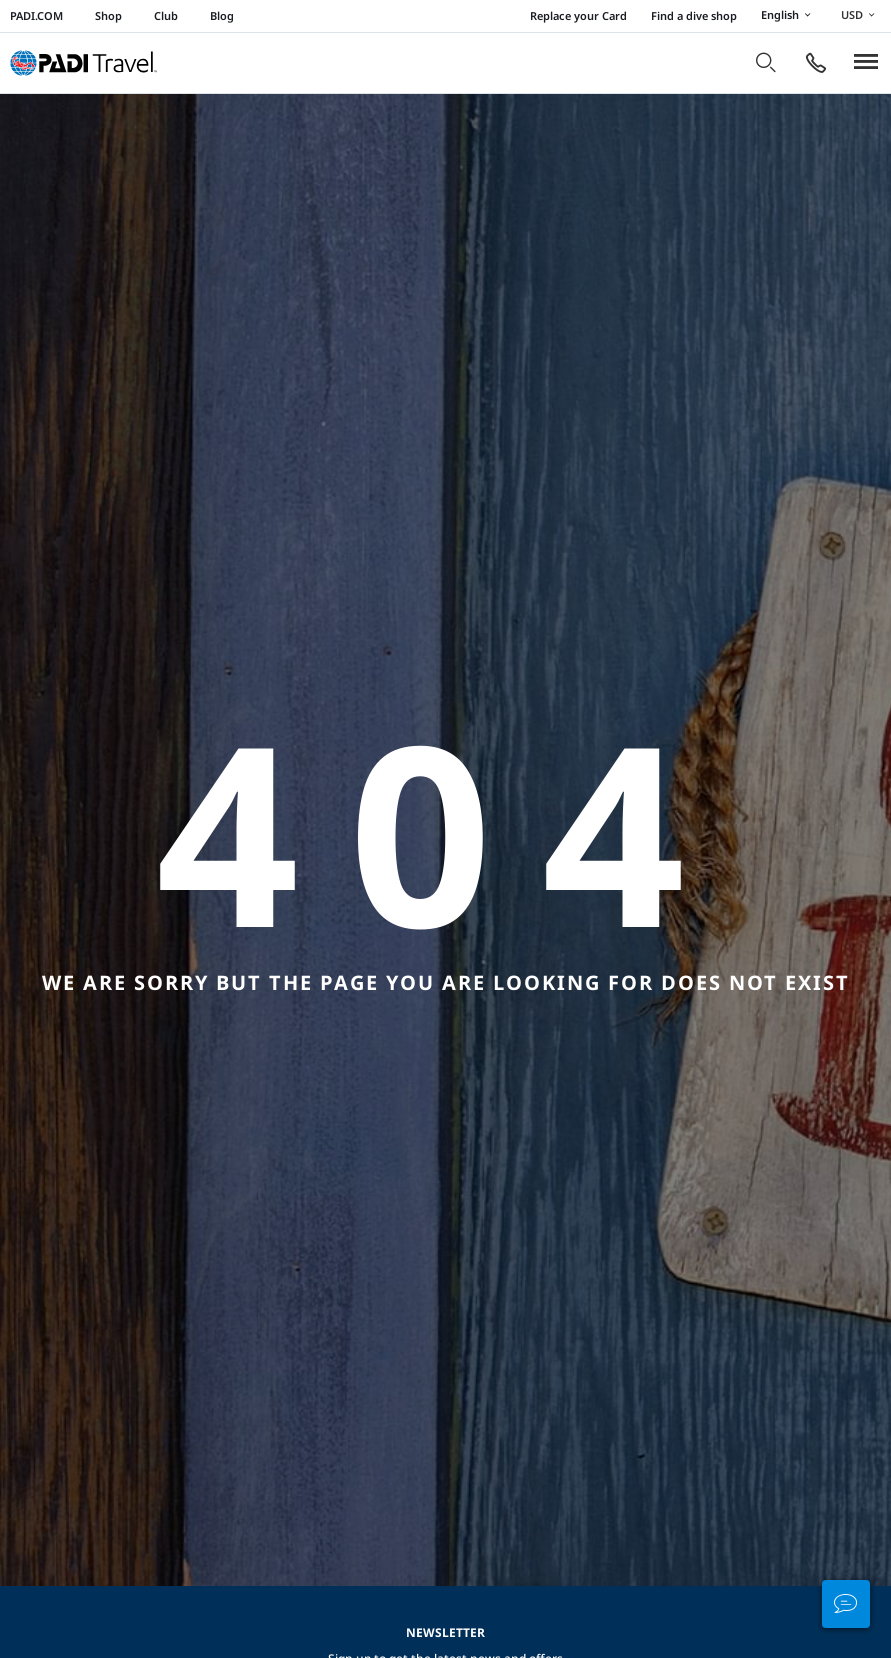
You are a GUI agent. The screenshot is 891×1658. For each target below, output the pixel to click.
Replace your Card (578, 15)
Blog (222, 15)
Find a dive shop (694, 15)
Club (166, 15)
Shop (108, 15)
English (789, 16)
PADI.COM (36, 15)
